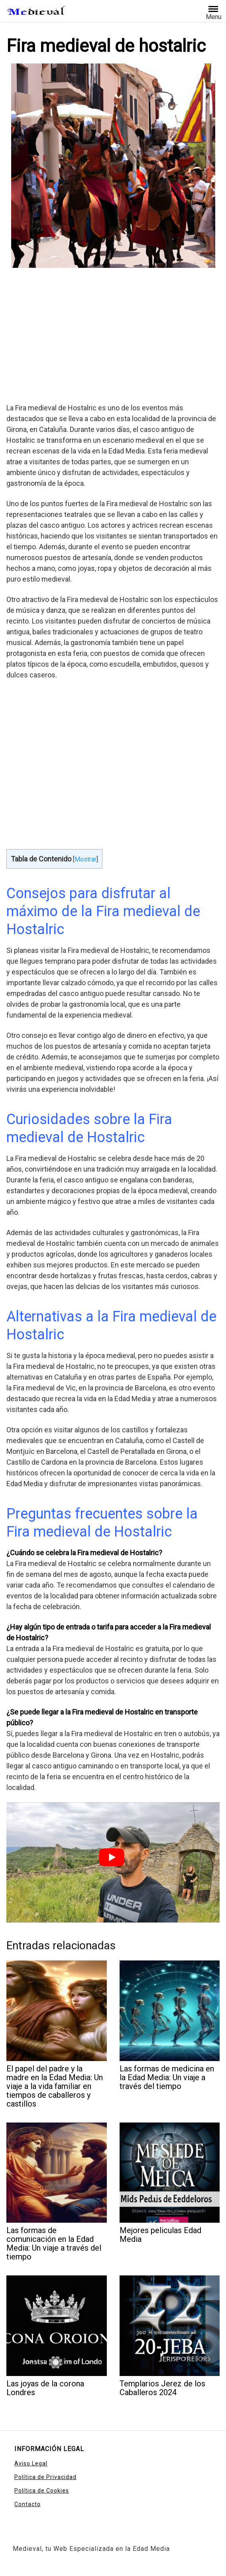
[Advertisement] (113, 336)
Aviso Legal (30, 2463)
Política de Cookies (41, 2490)
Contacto (27, 2504)
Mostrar (85, 859)
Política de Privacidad (45, 2477)
